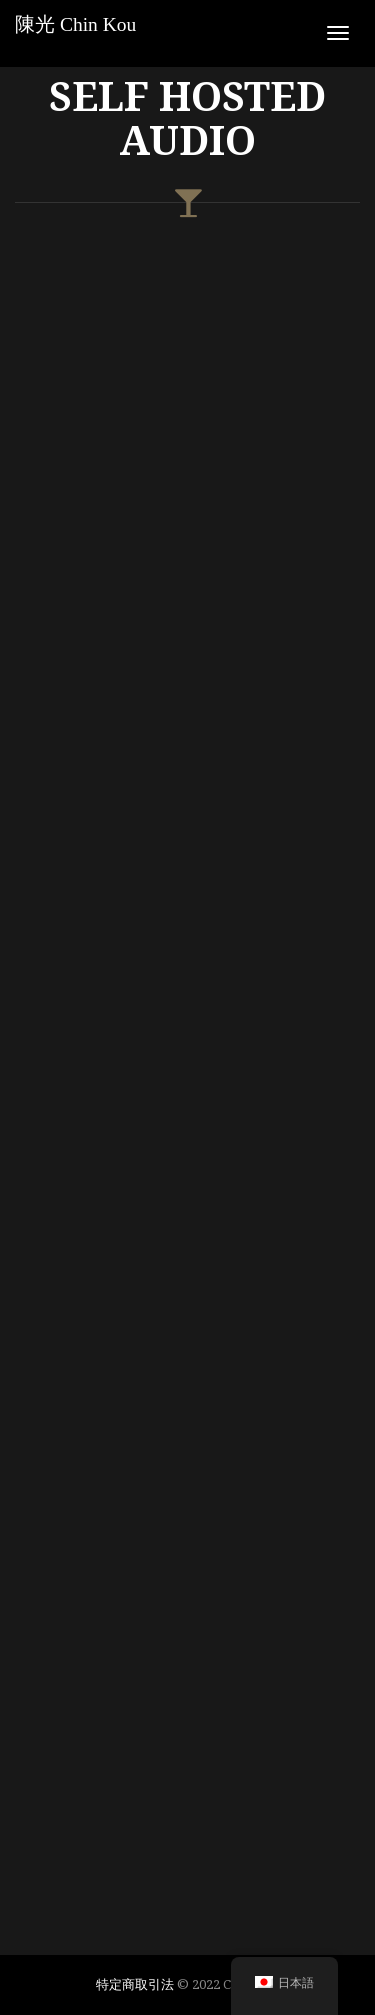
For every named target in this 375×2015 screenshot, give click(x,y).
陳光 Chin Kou (75, 24)
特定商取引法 (135, 1984)
